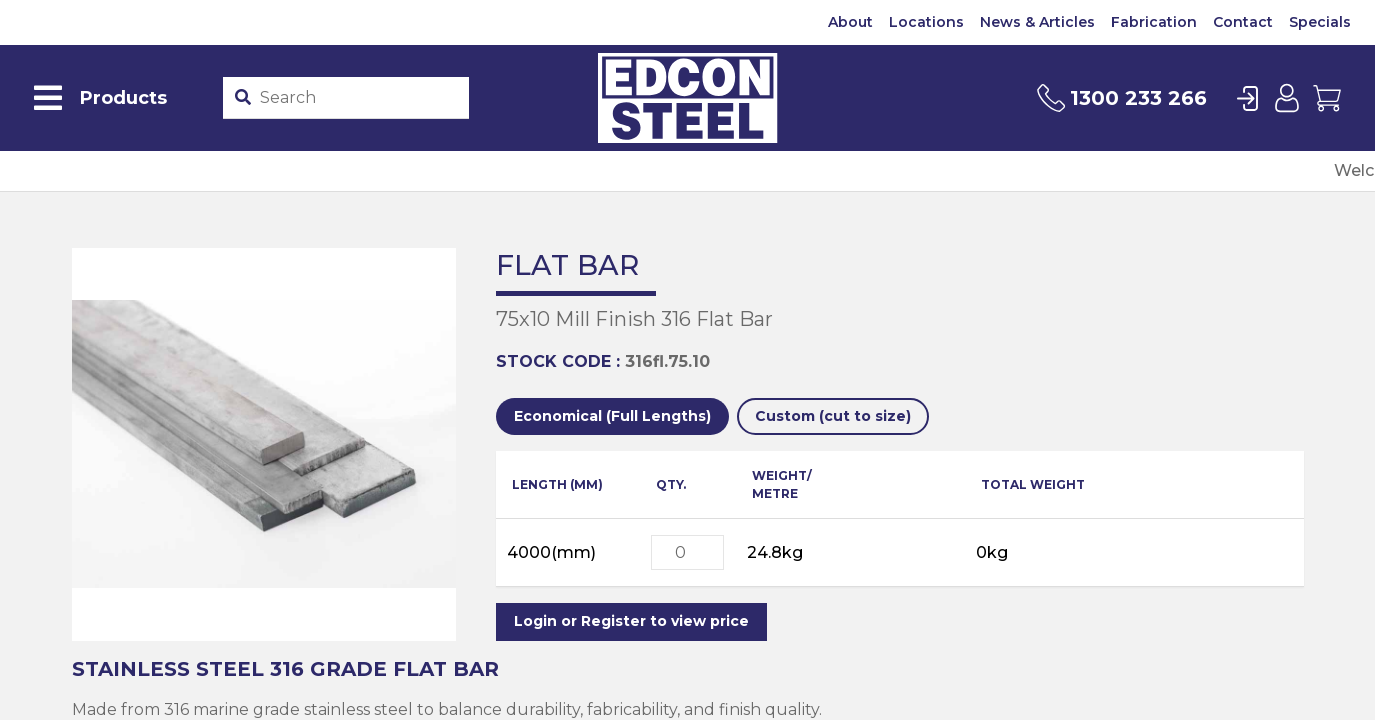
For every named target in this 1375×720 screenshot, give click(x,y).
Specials (1320, 22)
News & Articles (1037, 22)
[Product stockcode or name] (360, 98)
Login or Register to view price (631, 621)
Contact (1243, 22)
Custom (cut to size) (833, 416)
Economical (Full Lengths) (612, 416)
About (850, 22)
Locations (926, 22)
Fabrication (1154, 22)
